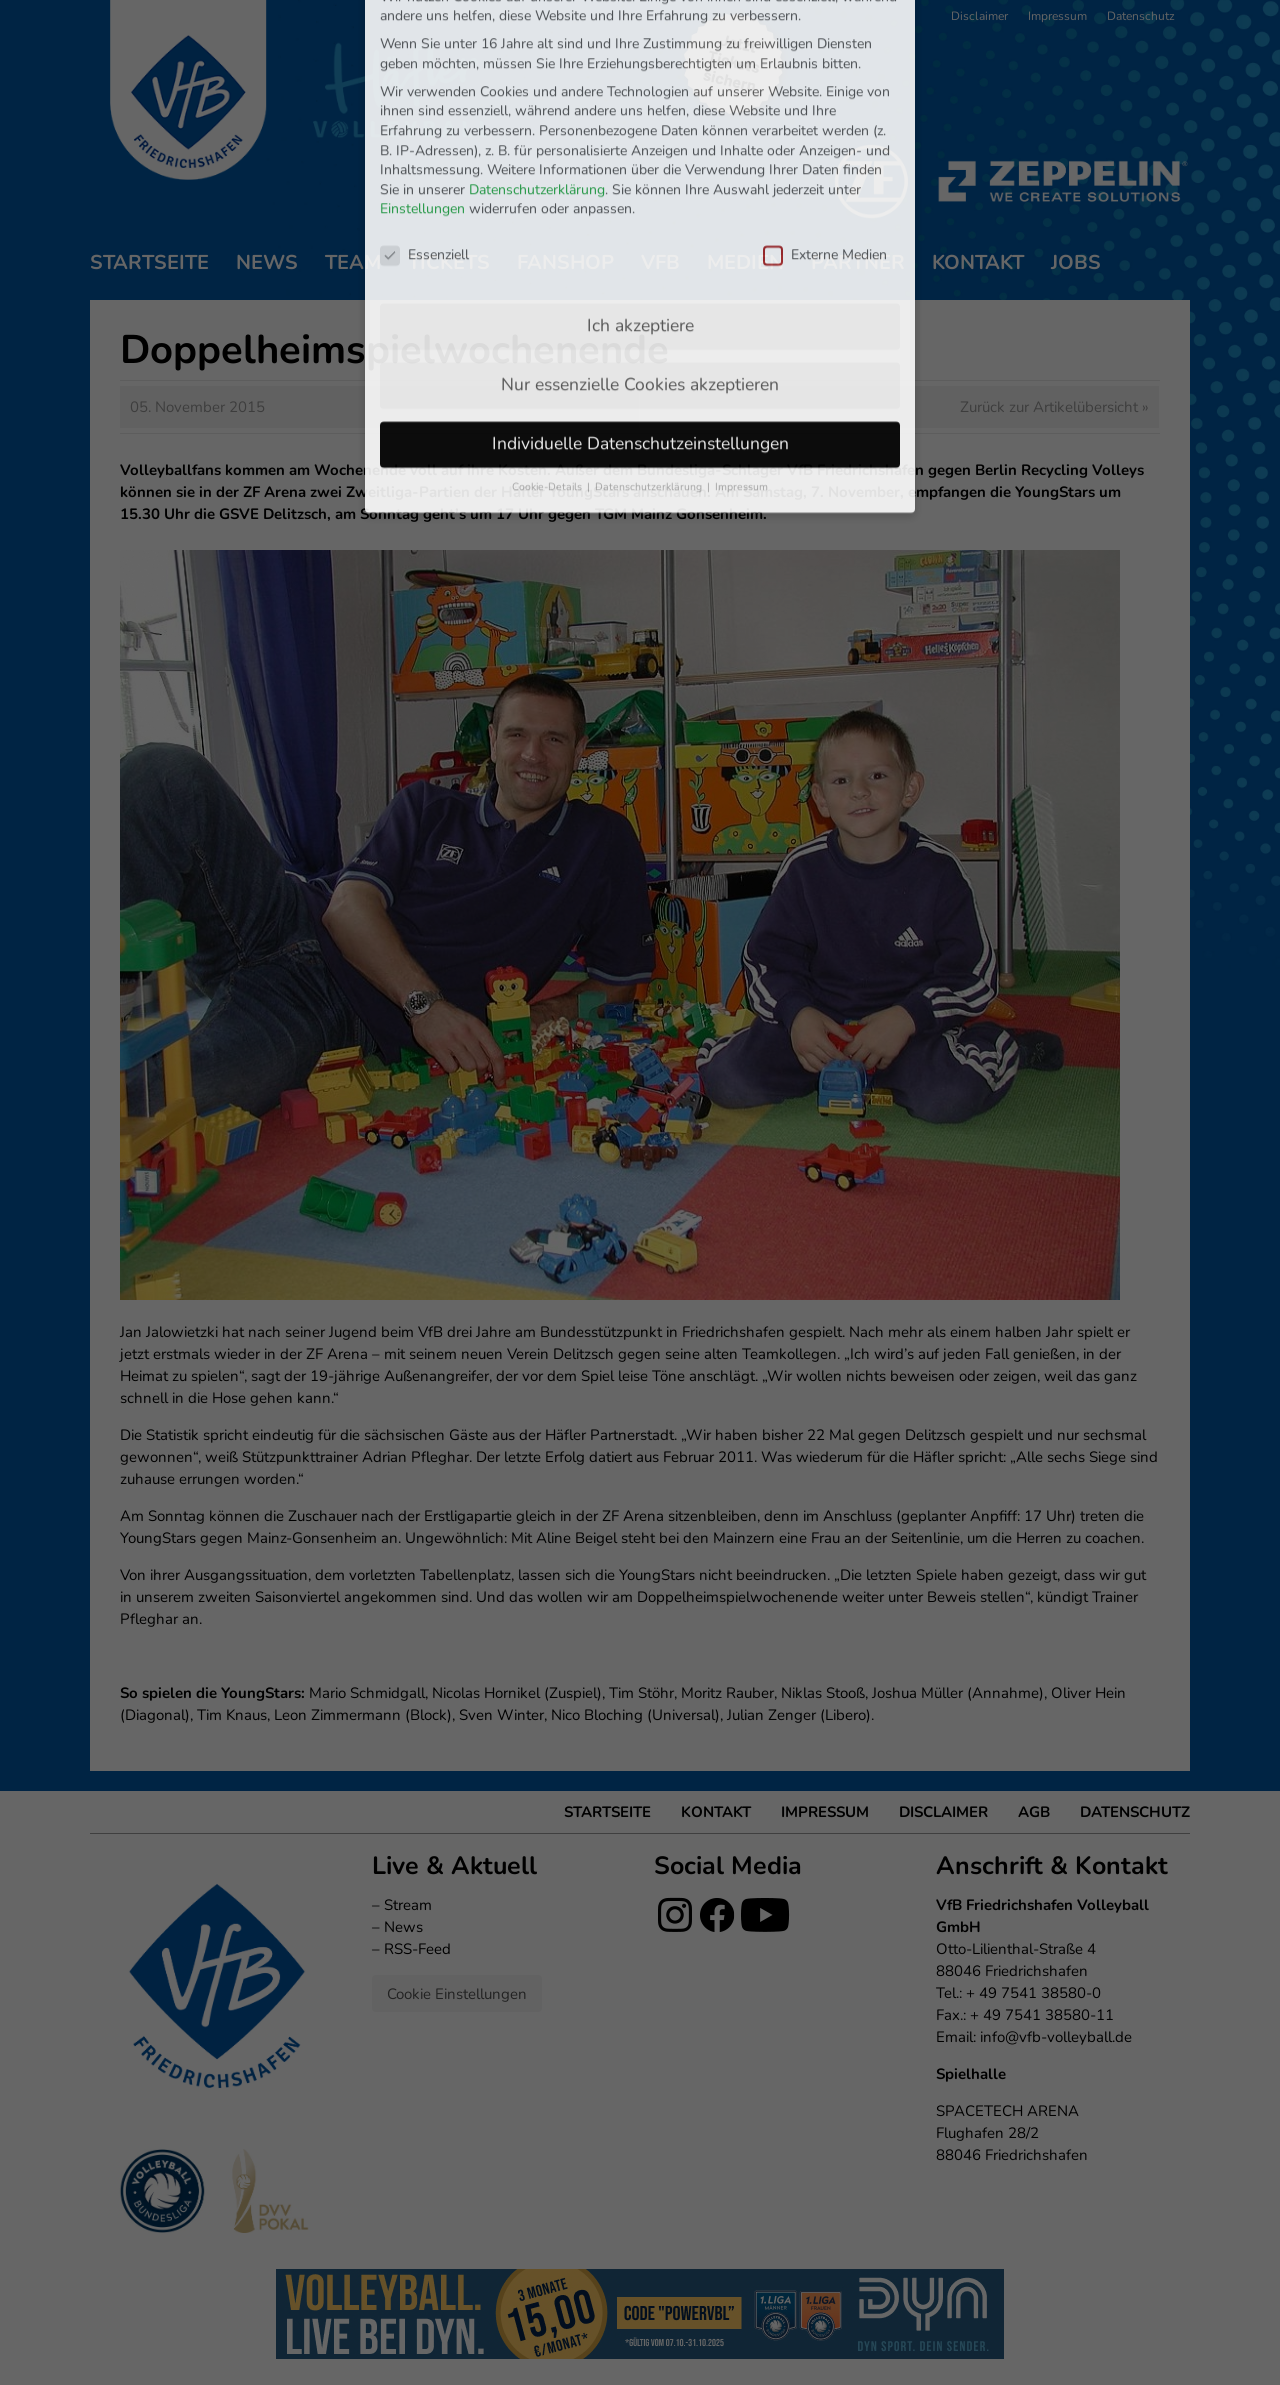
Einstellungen (422, 105)
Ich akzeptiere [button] (640, 222)
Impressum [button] (741, 383)
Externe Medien (825, 151)
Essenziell (424, 151)
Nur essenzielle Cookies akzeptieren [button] (640, 281)
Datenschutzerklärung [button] (650, 383)
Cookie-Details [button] (548, 383)
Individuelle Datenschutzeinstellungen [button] (640, 340)
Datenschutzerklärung (537, 85)
